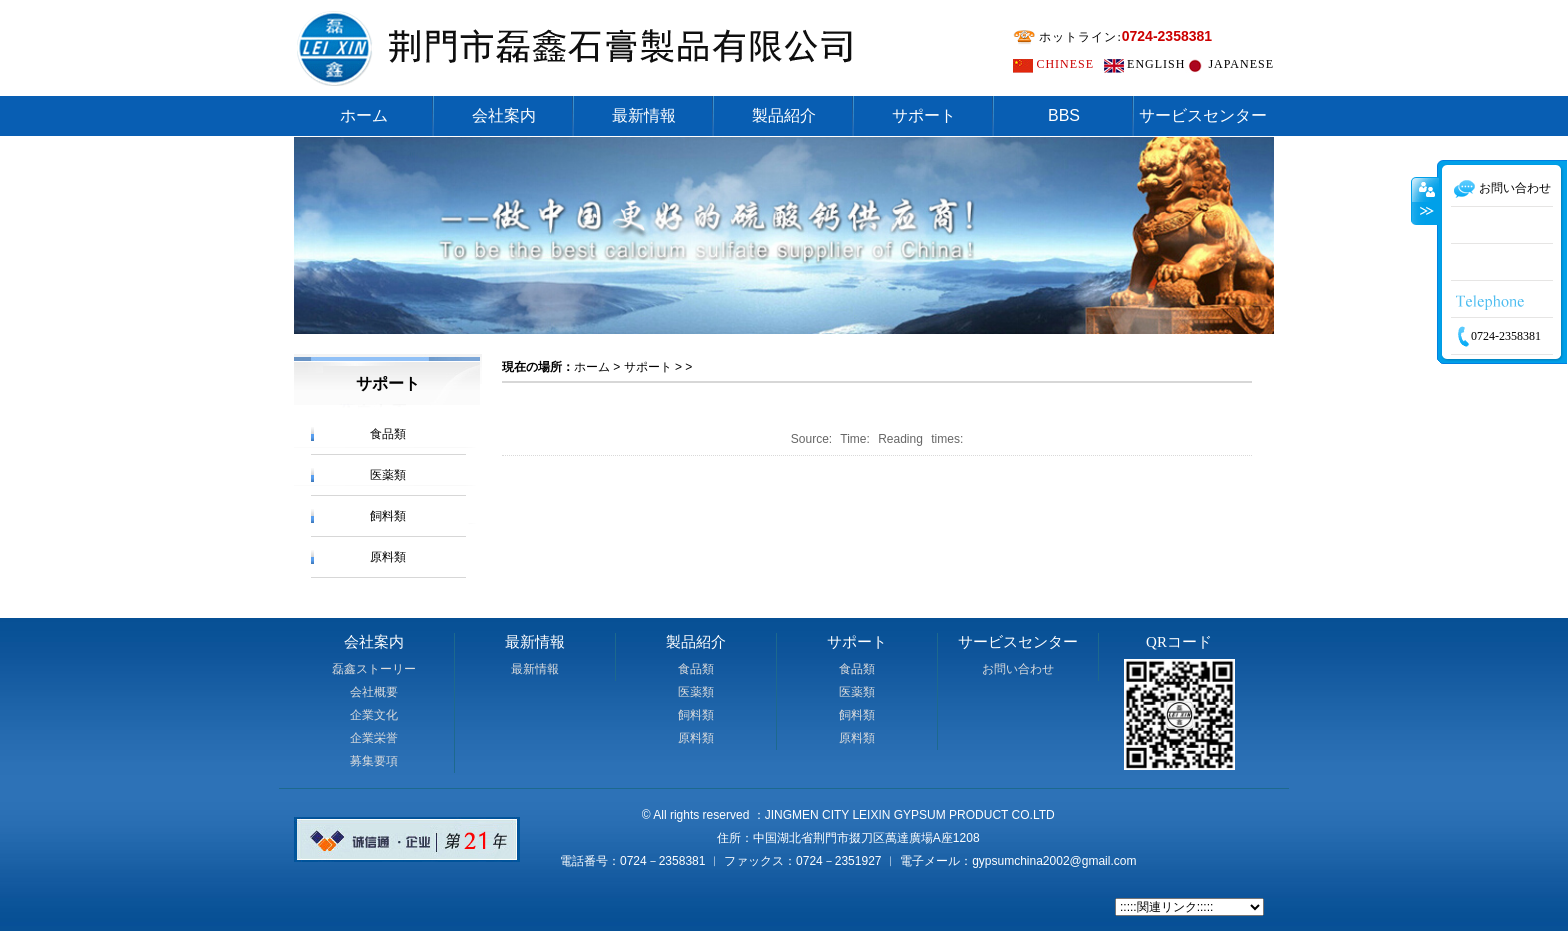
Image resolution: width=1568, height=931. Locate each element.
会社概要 (374, 692)
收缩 (1425, 235)
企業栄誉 (374, 738)
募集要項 (374, 761)
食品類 (388, 434)
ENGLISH (1156, 64)
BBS (1064, 115)
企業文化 (374, 715)
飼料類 (388, 516)
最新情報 (644, 115)
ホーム (364, 115)
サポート (924, 115)
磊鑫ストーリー (374, 669)
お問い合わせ (1018, 669)
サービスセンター (1203, 115)
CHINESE (1065, 64)
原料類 (388, 557)
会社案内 (504, 115)
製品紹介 (784, 115)
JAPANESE (1241, 64)
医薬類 (388, 475)
